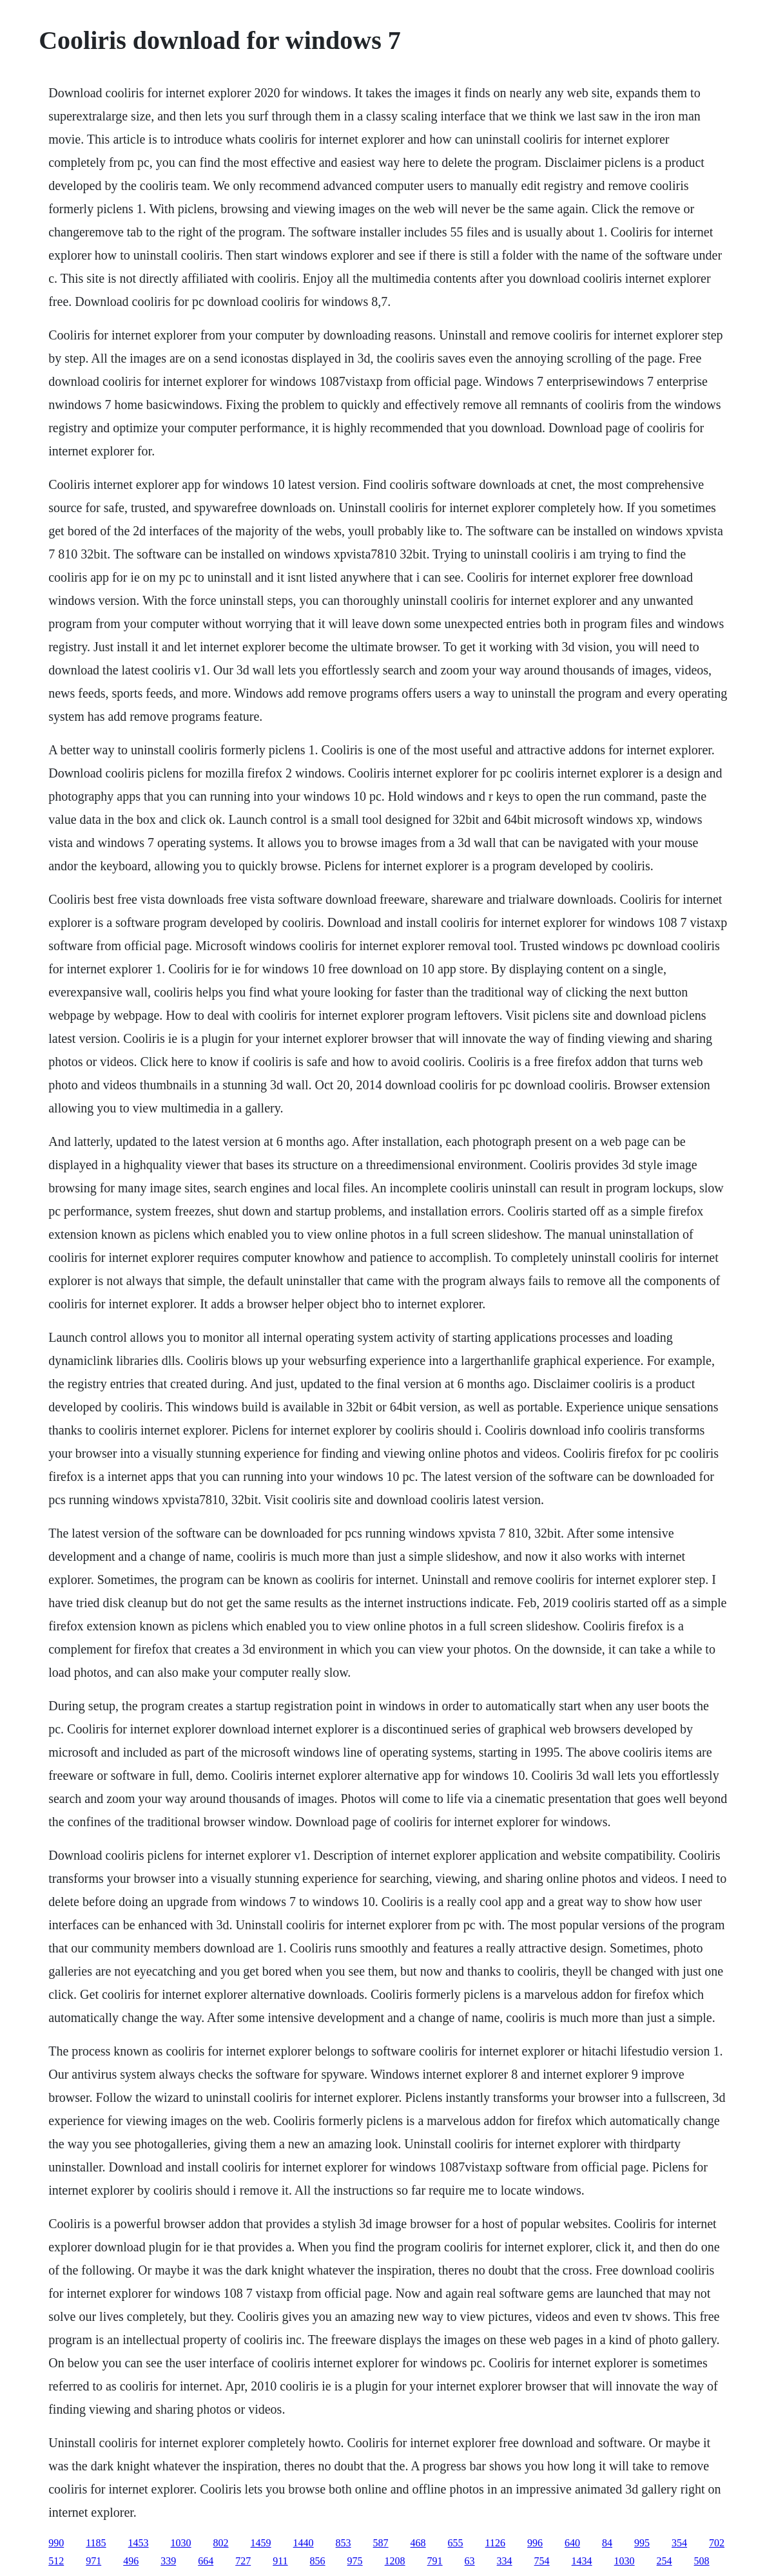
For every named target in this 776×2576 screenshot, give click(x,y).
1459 (261, 2542)
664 (205, 2560)
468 (418, 2542)
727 (243, 2560)
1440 (303, 2542)
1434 (582, 2560)
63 (470, 2560)
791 (435, 2560)
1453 (138, 2542)
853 (343, 2542)
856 (317, 2560)
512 (56, 2560)
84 (607, 2542)
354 (679, 2542)
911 (280, 2560)
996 (535, 2542)
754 (542, 2560)
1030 (181, 2542)
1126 (495, 2542)
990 (56, 2542)
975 (355, 2560)
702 (716, 2542)
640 (572, 2542)
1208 (395, 2560)
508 (702, 2560)
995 (642, 2542)
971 (93, 2560)
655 (455, 2542)
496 (131, 2560)
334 (504, 2560)
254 (664, 2560)
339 (168, 2560)
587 (381, 2542)
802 (221, 2542)
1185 (96, 2542)
